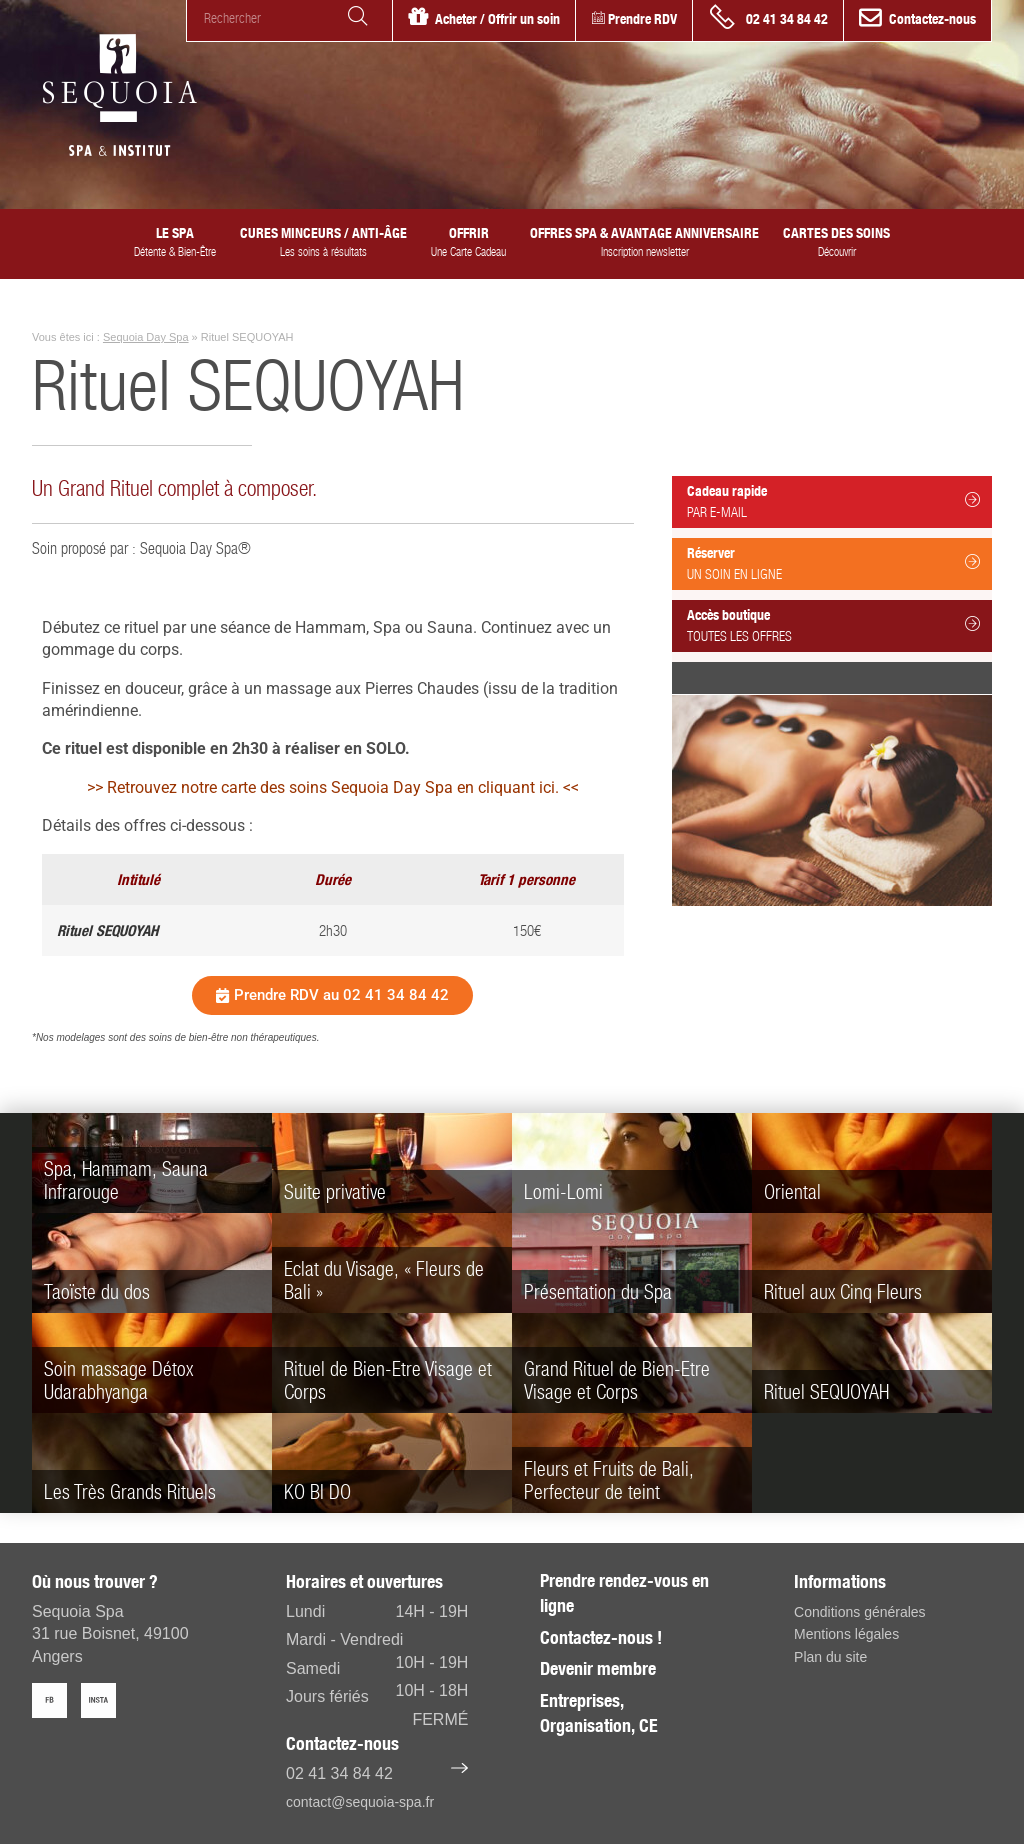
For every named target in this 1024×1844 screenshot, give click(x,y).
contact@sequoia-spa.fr (360, 1802)
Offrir (468, 242)
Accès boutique (834, 625)
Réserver (834, 563)
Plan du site (830, 1657)
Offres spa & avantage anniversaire (644, 242)
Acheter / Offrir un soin (497, 19)
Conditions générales (860, 1612)
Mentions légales (846, 1634)
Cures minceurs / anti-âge (323, 242)
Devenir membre (598, 1668)
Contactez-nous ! (601, 1637)
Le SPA (175, 242)
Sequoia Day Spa (146, 337)
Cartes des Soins (836, 242)
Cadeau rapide (834, 501)
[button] (332, 995)
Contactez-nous (932, 19)
